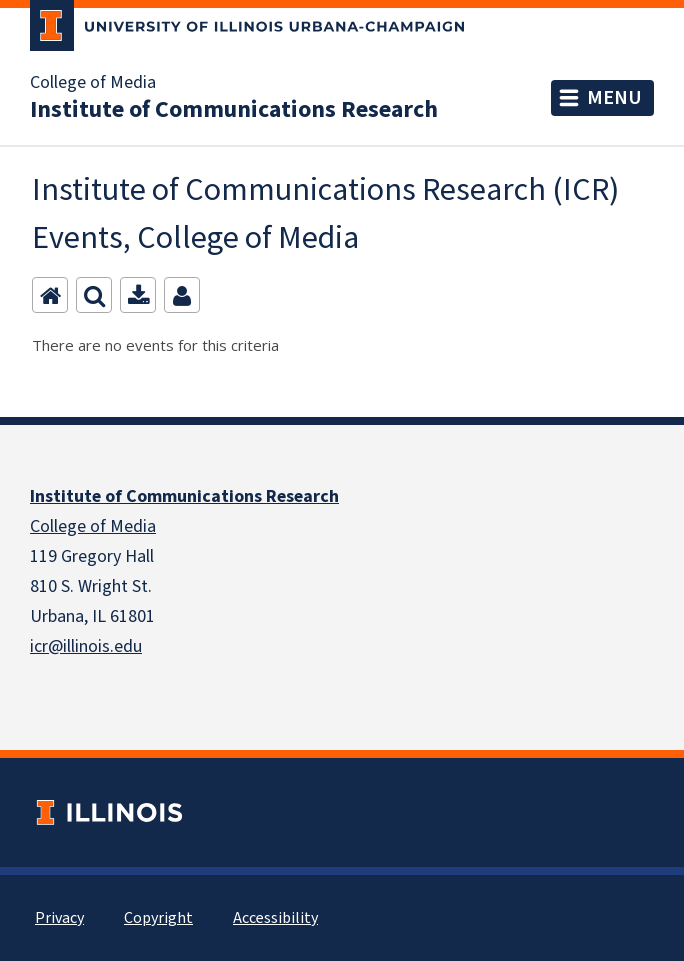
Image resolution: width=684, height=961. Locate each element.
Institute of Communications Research (234, 110)
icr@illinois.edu (86, 646)
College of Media (93, 83)
